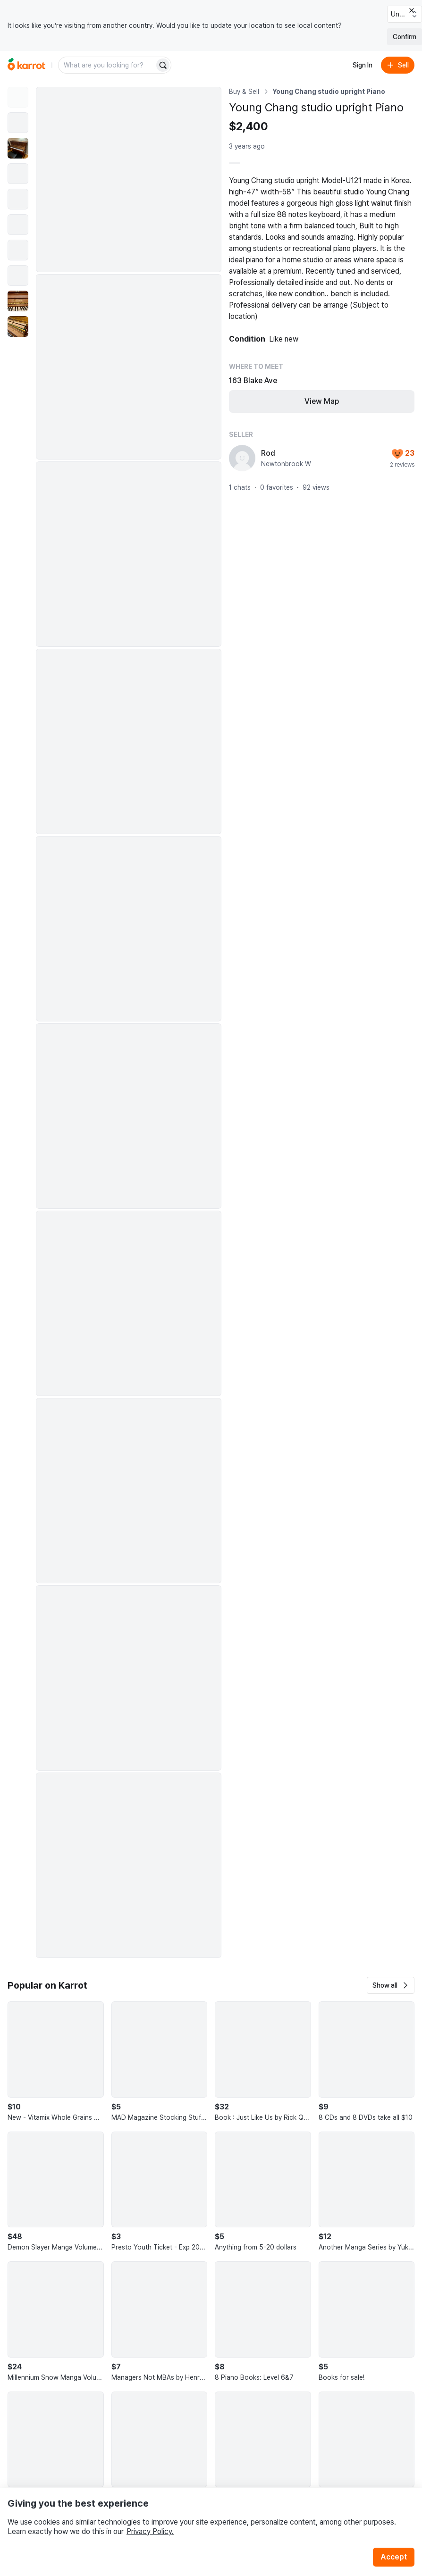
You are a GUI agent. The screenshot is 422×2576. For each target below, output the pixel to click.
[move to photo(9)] (18, 301)
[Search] (162, 65)
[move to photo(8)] (18, 275)
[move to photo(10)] (18, 326)
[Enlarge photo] (128, 179)
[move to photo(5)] (18, 199)
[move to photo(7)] (18, 250)
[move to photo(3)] (18, 148)
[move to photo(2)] (18, 122)
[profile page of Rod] (242, 458)
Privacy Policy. (150, 2531)
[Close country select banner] (411, 10)
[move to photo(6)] (18, 224)
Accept (393, 2556)
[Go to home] (26, 65)
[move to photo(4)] (18, 173)
